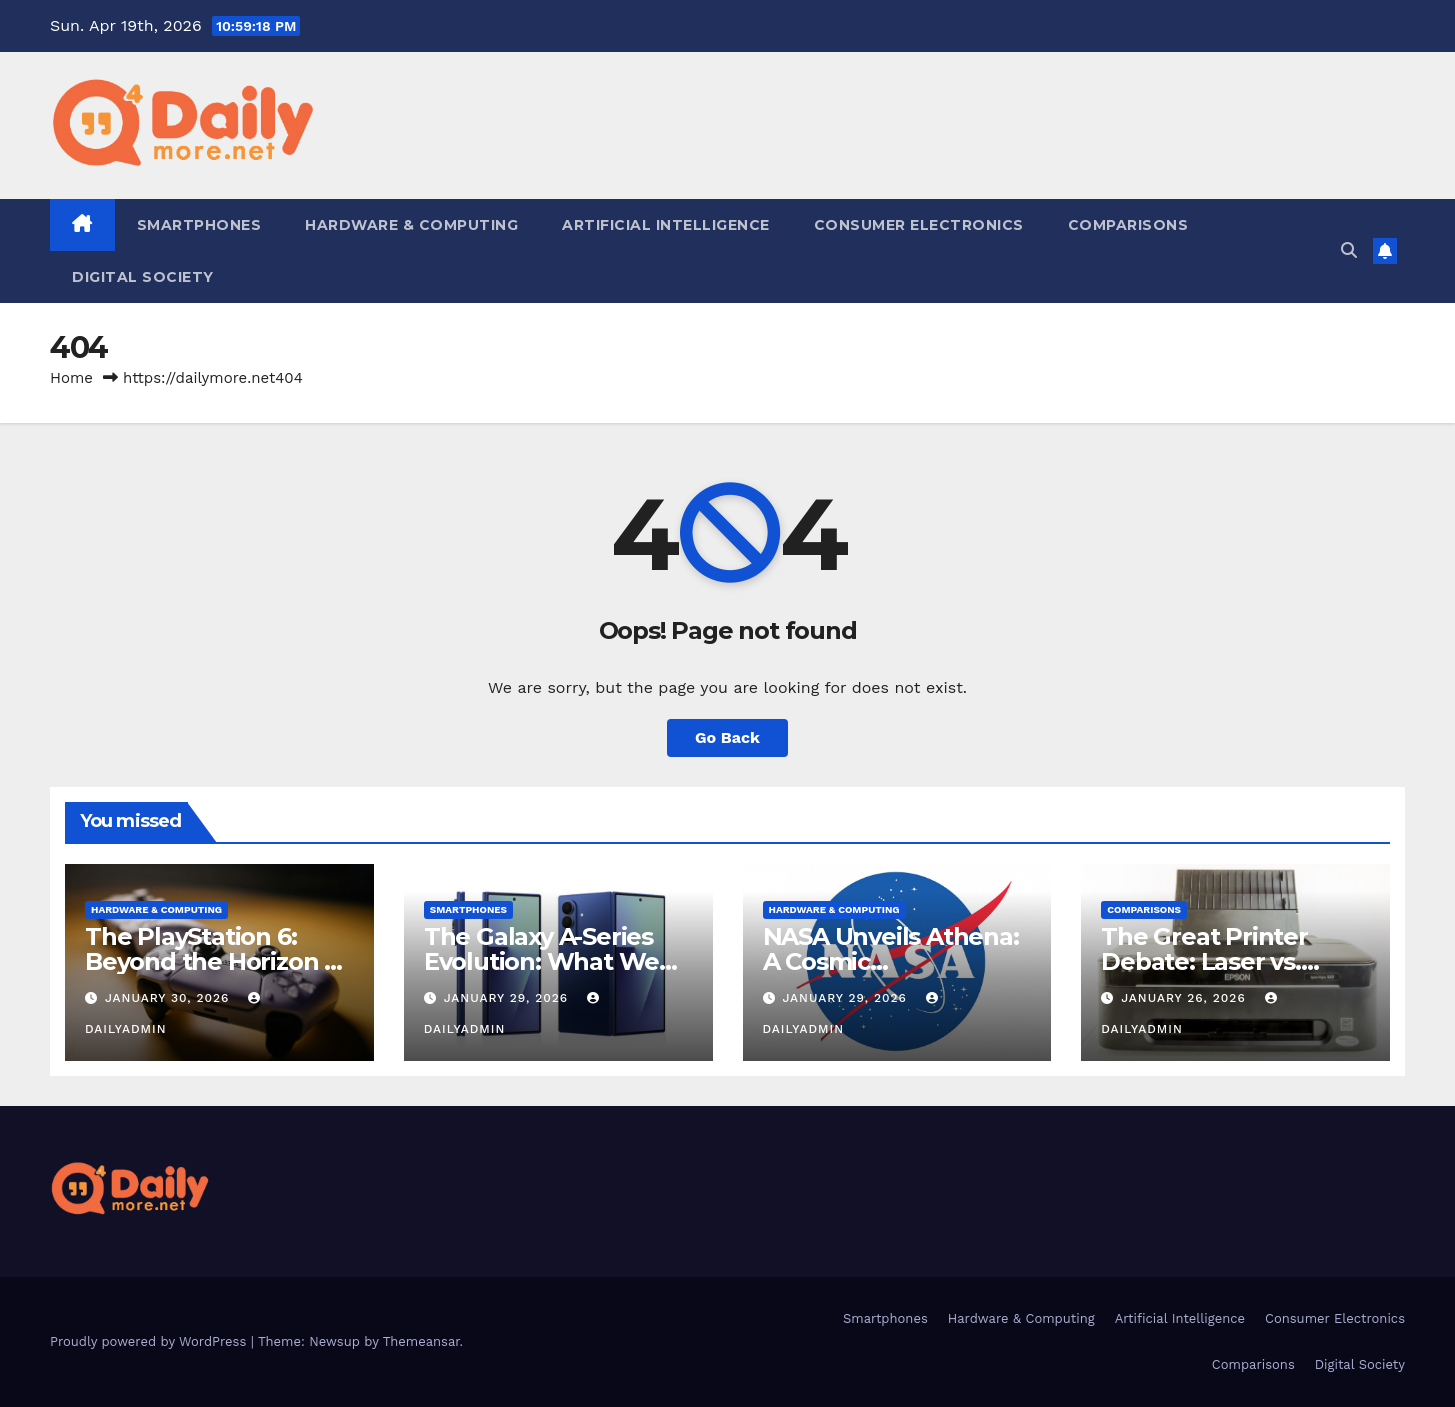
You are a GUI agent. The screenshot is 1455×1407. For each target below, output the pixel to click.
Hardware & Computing (411, 225)
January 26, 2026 (1185, 998)
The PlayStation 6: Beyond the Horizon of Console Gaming (217, 961)
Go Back (727, 737)
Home (71, 378)
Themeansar (421, 1341)
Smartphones (199, 225)
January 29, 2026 (508, 998)
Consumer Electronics (919, 225)
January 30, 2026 (169, 998)
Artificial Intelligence (666, 225)
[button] (1349, 250)
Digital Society (143, 277)
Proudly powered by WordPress (150, 1341)
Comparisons (1128, 225)
